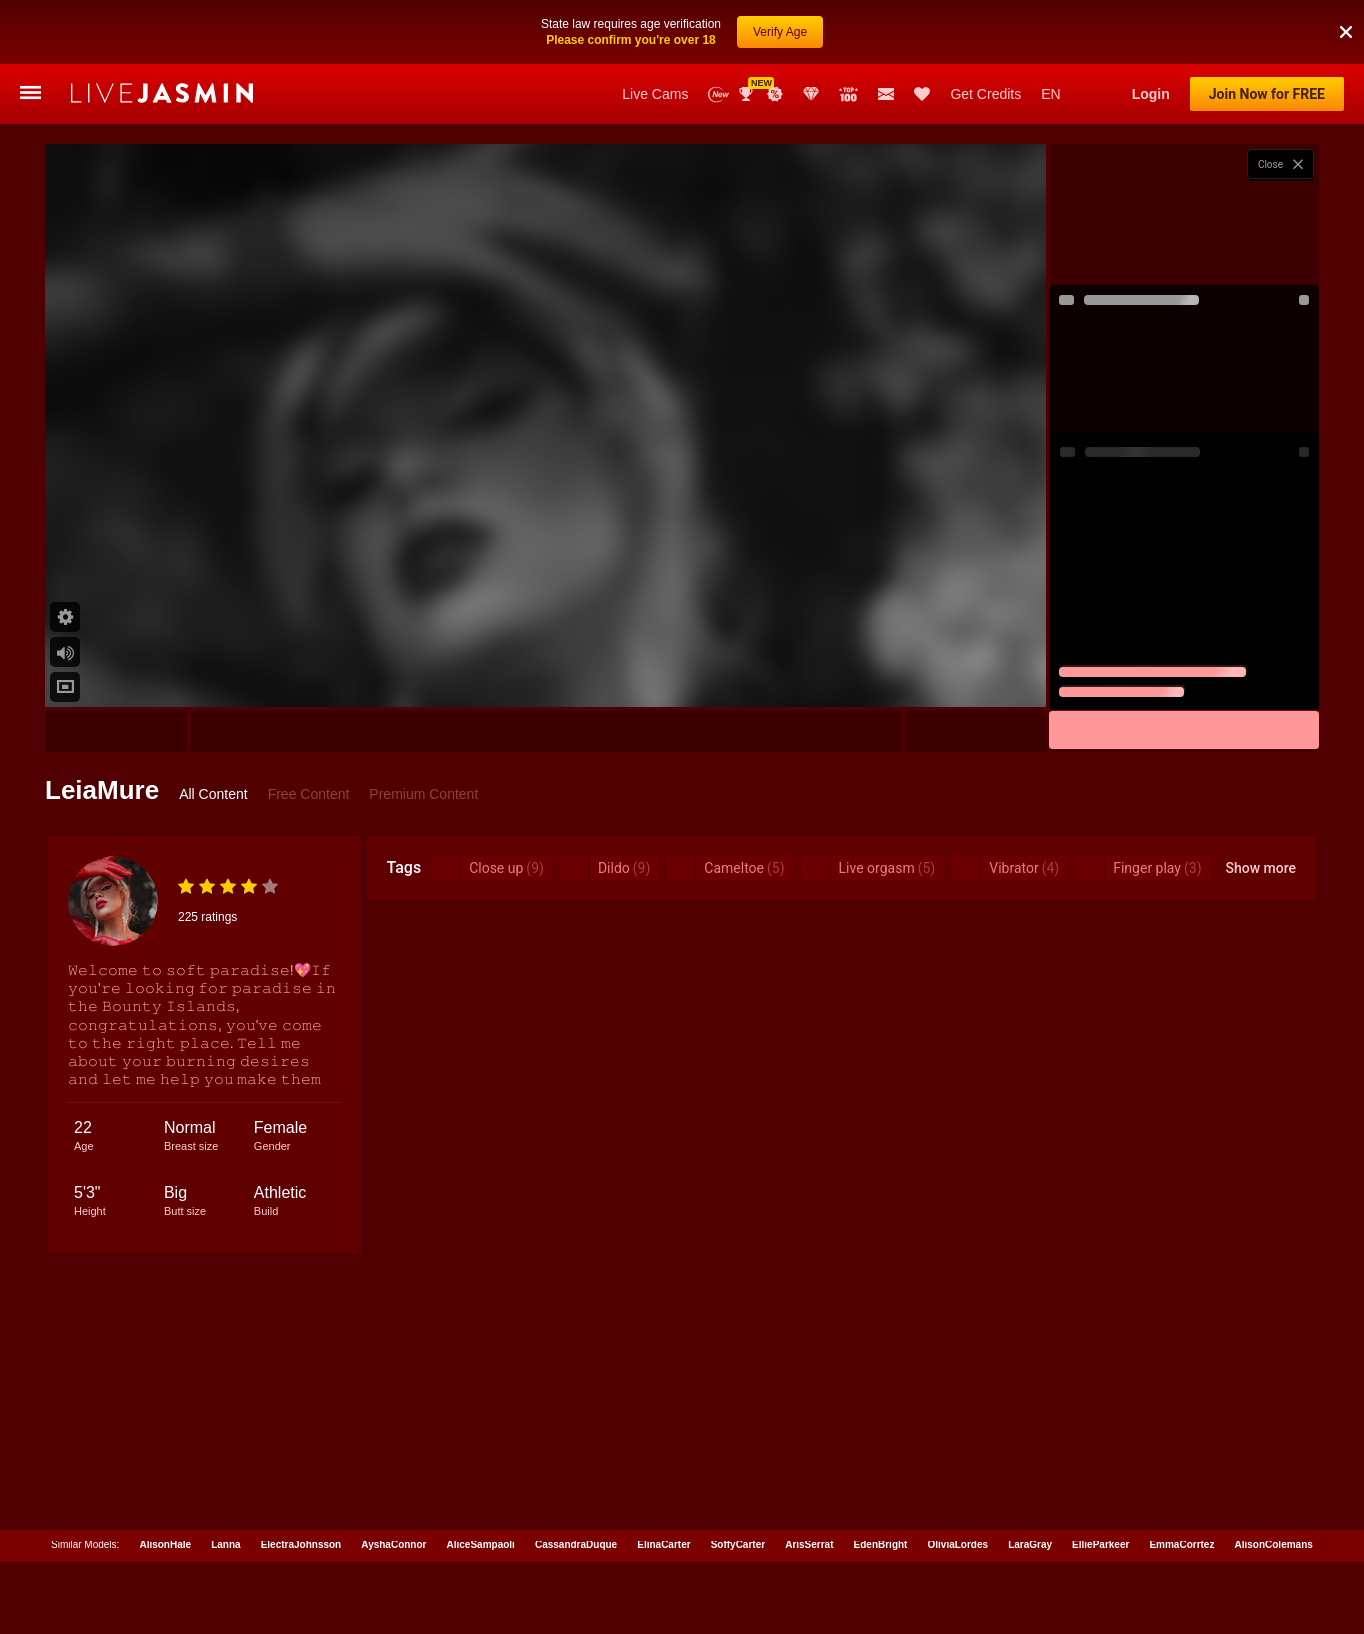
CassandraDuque (576, 1480)
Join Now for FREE (1267, 30)
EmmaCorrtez (1181, 1480)
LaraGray (1030, 1480)
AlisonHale (165, 1480)
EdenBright (881, 1480)
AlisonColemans (1273, 1480)
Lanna (225, 1480)
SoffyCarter (738, 1480)
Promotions (775, 30)
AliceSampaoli (481, 1480)
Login (1151, 30)
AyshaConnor (393, 1480)
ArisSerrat (809, 1480)
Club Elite (811, 30)
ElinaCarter (663, 1480)
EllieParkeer (1100, 1480)
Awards (748, 30)
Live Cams (655, 30)
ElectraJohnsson (301, 1480)
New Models (718, 30)
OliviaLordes (958, 1480)
